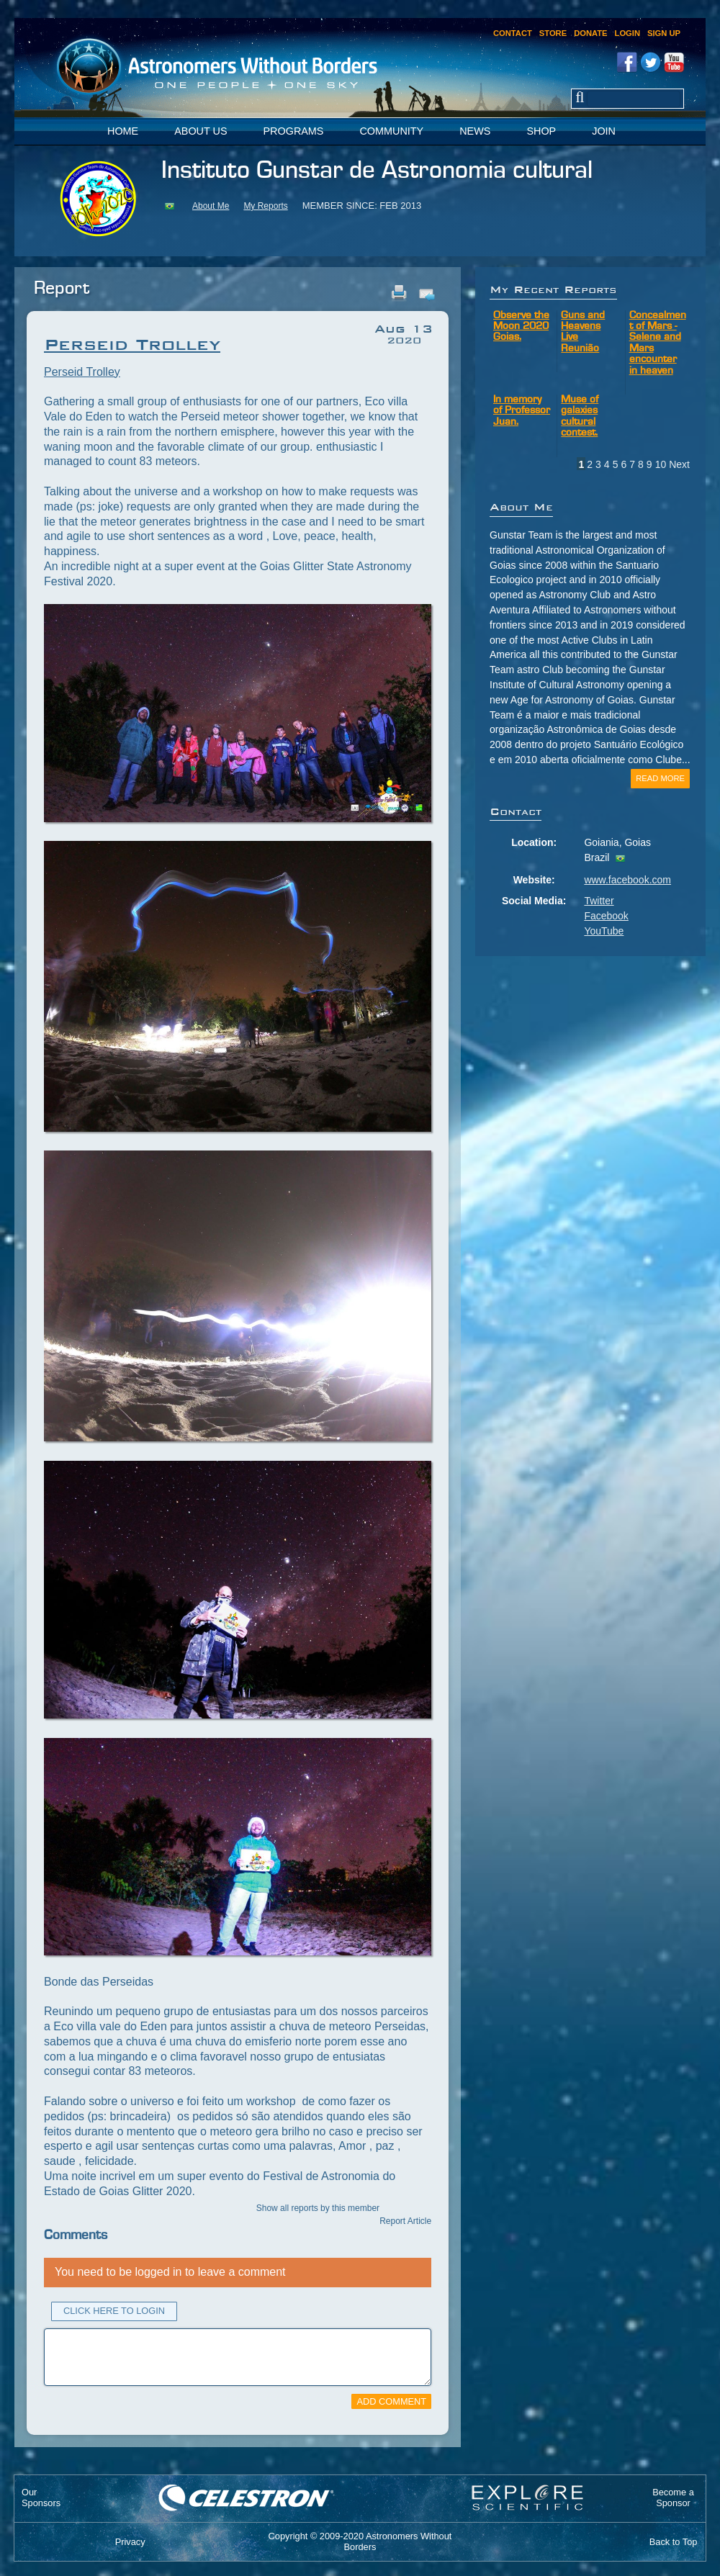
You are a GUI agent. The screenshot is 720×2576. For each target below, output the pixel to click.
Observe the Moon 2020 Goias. (521, 326)
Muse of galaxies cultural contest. (579, 416)
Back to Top (673, 2541)
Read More (660, 778)
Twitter (598, 900)
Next (679, 464)
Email (426, 292)
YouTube (604, 931)
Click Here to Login (114, 2310)
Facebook (606, 916)
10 (661, 464)
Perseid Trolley (82, 372)
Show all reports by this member (317, 2208)
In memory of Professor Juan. (521, 411)
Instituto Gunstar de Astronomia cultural (377, 171)
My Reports (265, 206)
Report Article (405, 2221)
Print (399, 292)
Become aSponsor (673, 2497)
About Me (210, 206)
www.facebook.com (627, 880)
